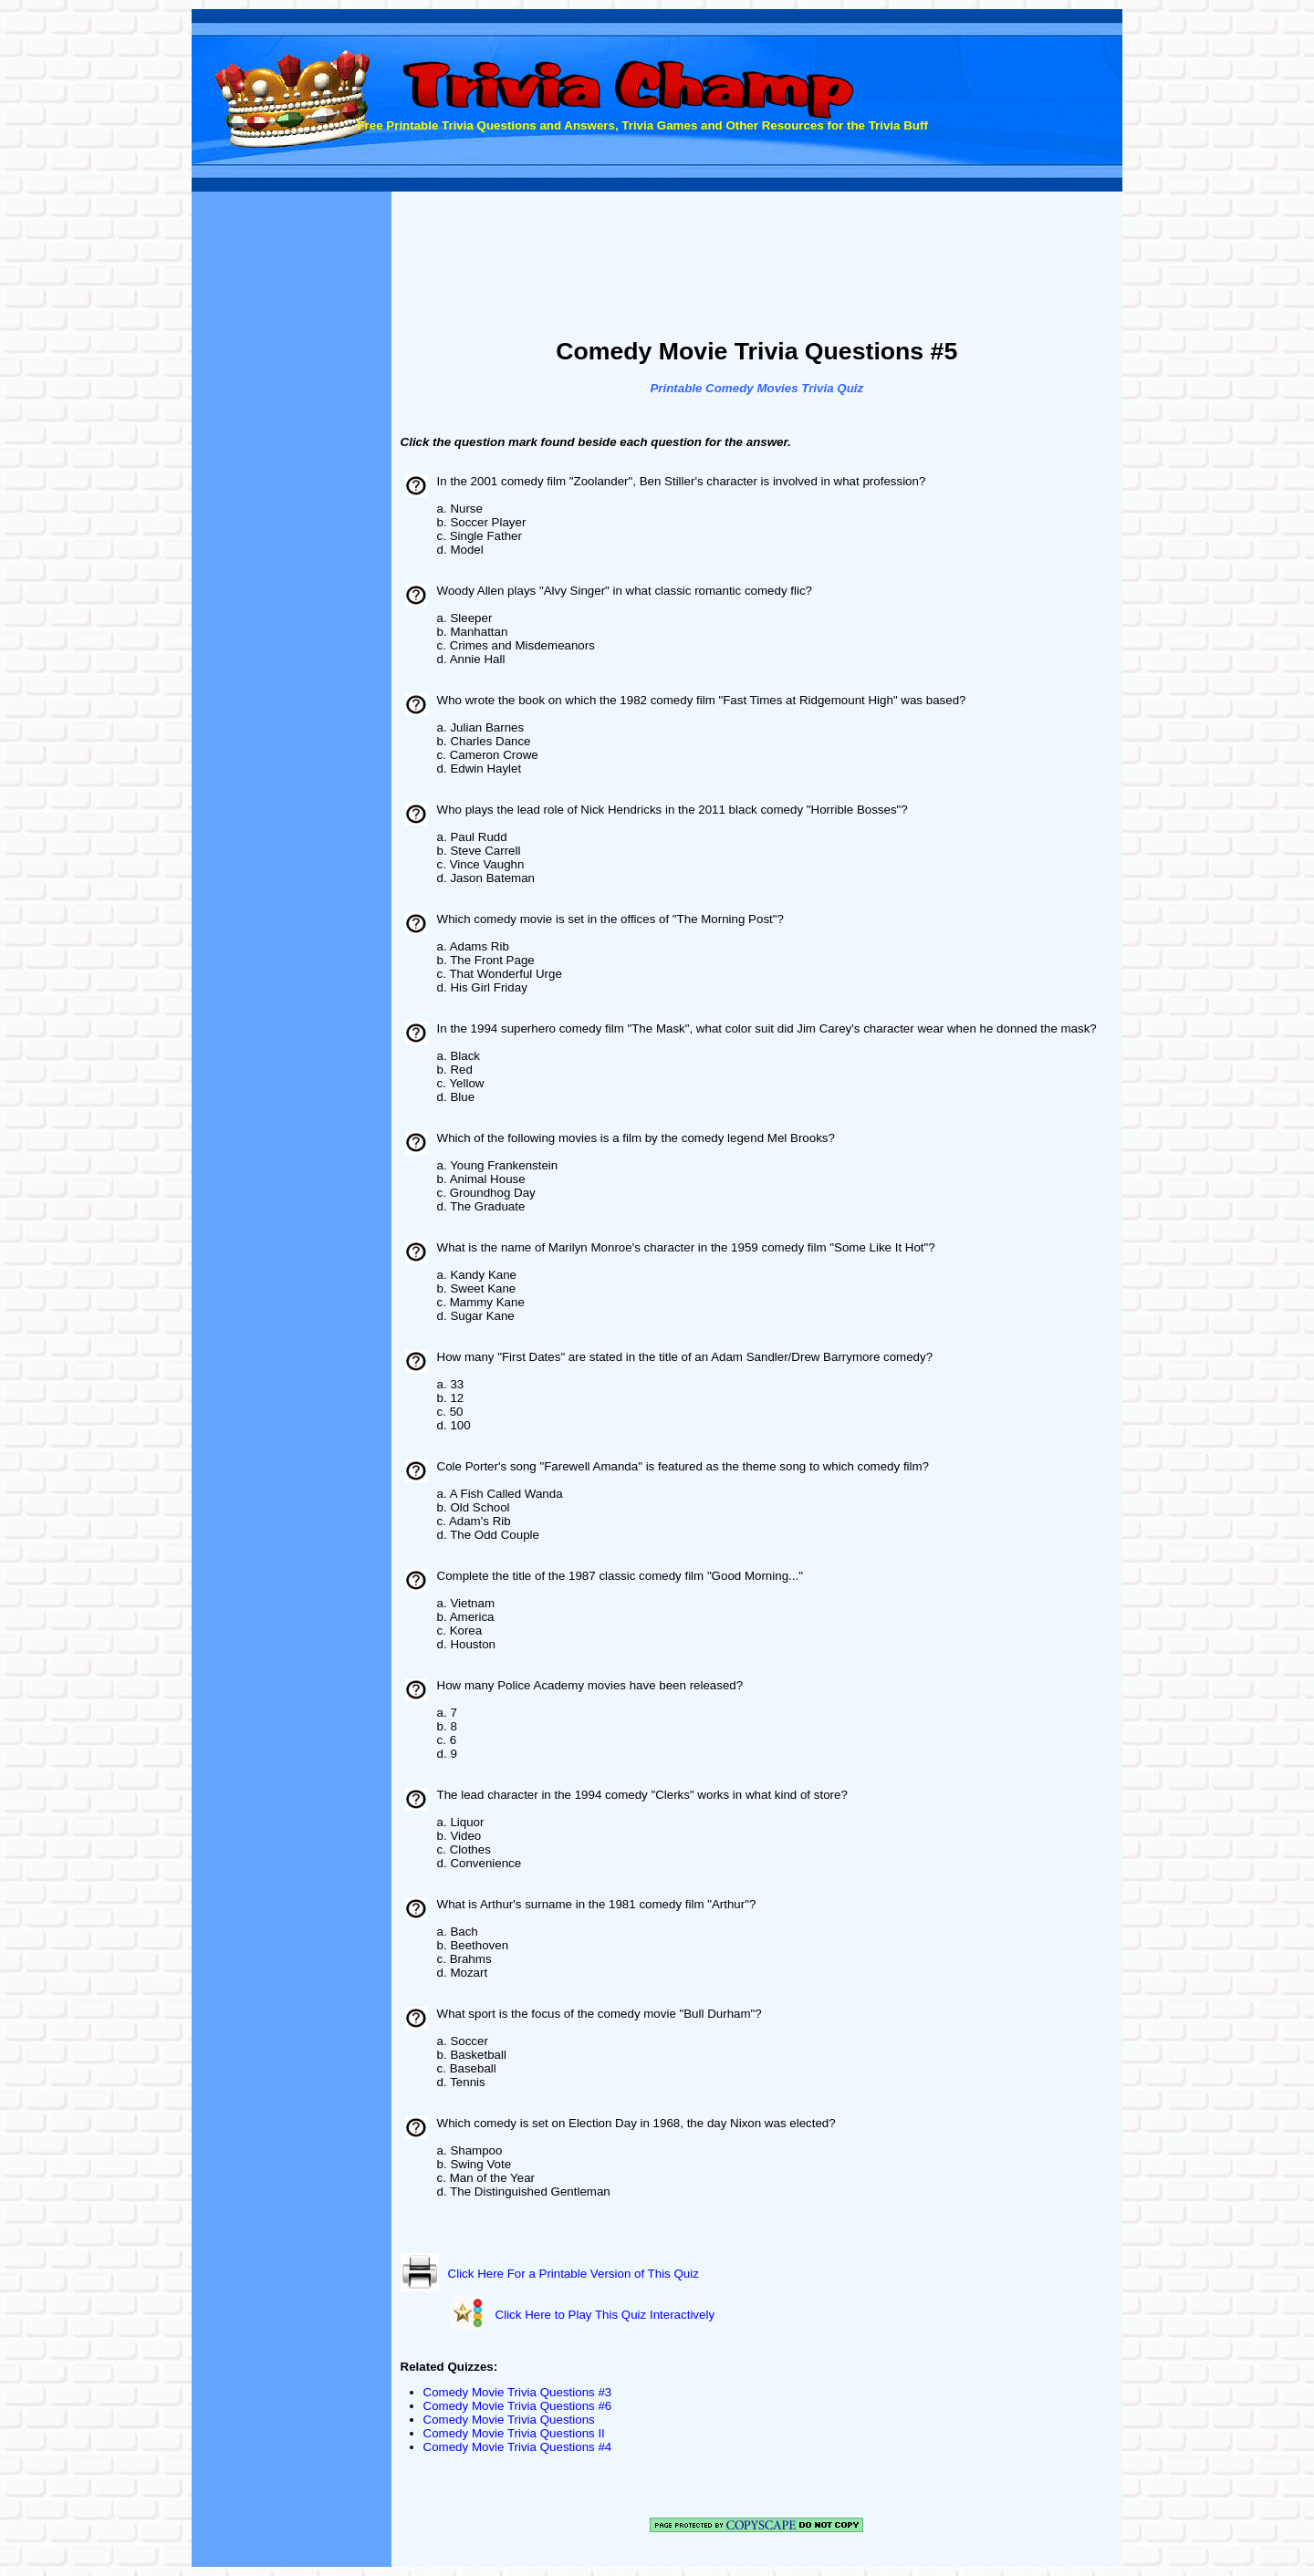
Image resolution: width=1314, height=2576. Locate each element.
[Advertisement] (756, 267)
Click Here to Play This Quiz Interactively (604, 2315)
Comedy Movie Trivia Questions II (514, 2433)
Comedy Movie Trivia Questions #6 (517, 2406)
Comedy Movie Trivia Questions (509, 2419)
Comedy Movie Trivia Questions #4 (517, 2447)
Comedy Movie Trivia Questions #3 (517, 2392)
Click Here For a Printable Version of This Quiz (573, 2273)
